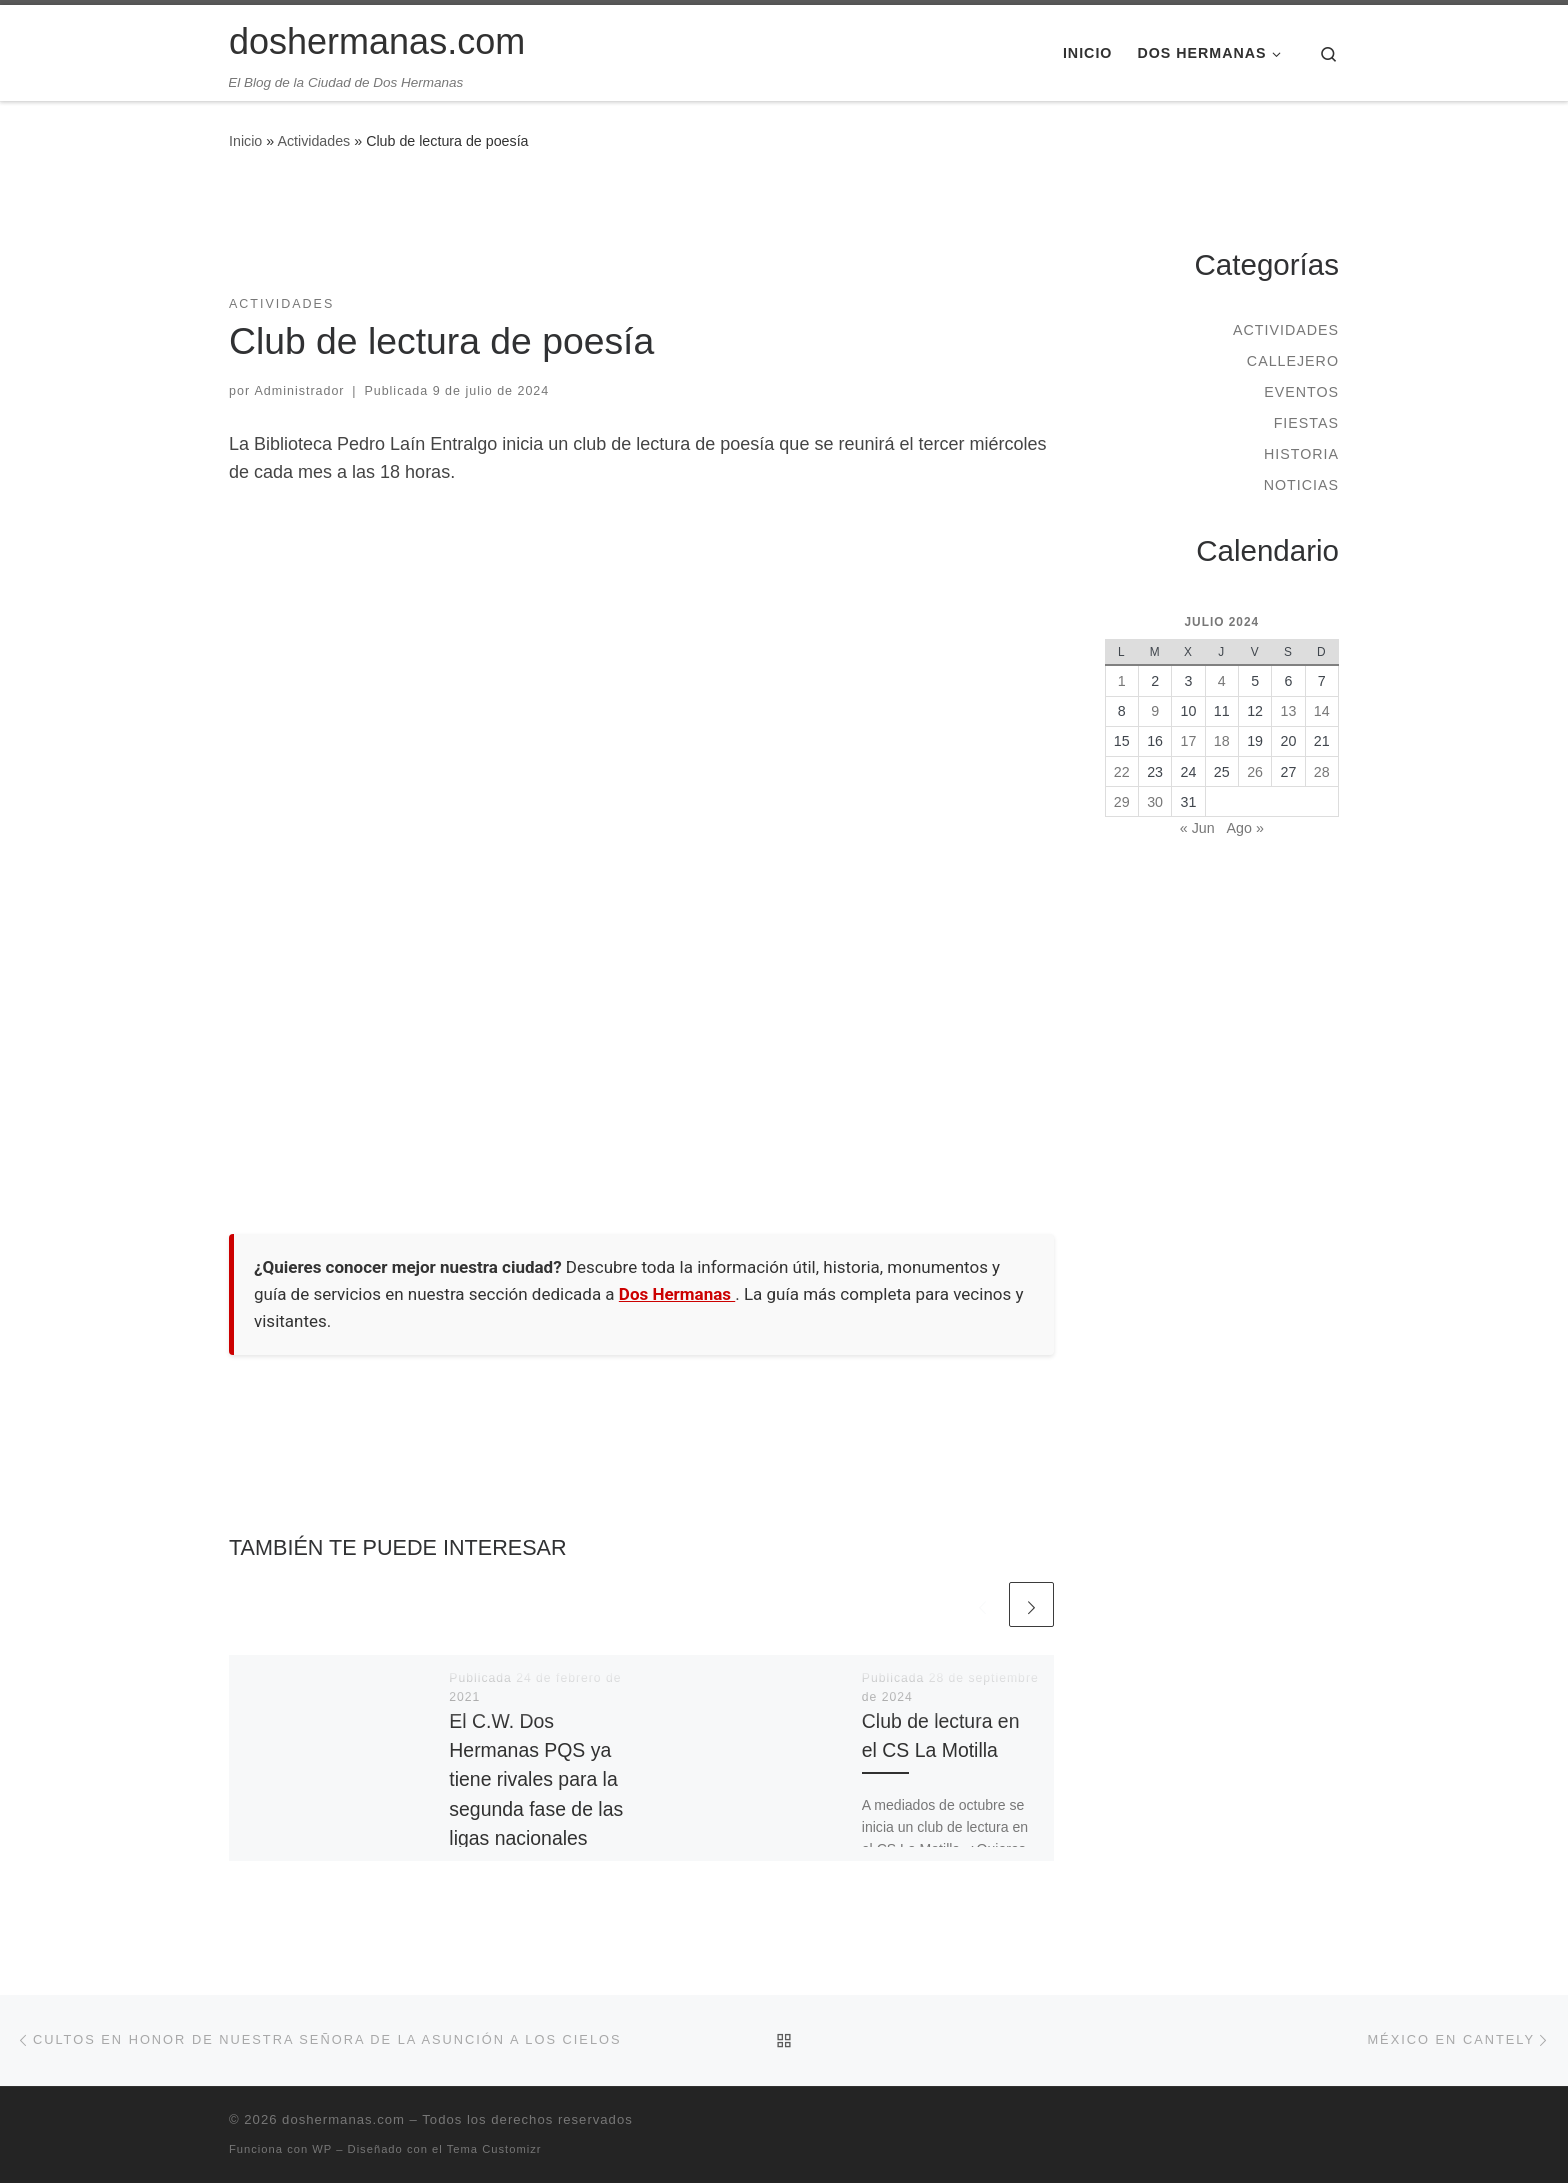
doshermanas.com (343, 2119)
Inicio (245, 141)
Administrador (300, 391)
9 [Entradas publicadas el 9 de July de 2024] (1155, 711)
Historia (1301, 454)
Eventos (1301, 392)
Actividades (313, 141)
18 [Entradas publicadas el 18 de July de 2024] (1222, 741)
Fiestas (1306, 423)
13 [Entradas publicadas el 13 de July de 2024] (1289, 711)
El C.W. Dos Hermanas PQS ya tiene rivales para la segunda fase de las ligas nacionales (536, 1779)
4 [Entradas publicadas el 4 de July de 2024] (1222, 681)
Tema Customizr (494, 2149)
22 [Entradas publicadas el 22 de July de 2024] (1122, 772)
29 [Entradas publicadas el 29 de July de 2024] (1122, 802)
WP (322, 2149)
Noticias (1301, 485)
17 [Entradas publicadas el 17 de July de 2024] (1189, 741)
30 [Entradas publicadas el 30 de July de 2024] (1155, 802)
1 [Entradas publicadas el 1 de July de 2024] (1122, 681)
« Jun (1197, 828)
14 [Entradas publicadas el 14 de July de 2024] (1322, 711)
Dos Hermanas (677, 1294)
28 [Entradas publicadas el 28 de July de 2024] (1322, 772)
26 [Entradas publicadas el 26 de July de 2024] (1255, 772)
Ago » (1245, 828)
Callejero (1293, 361)
